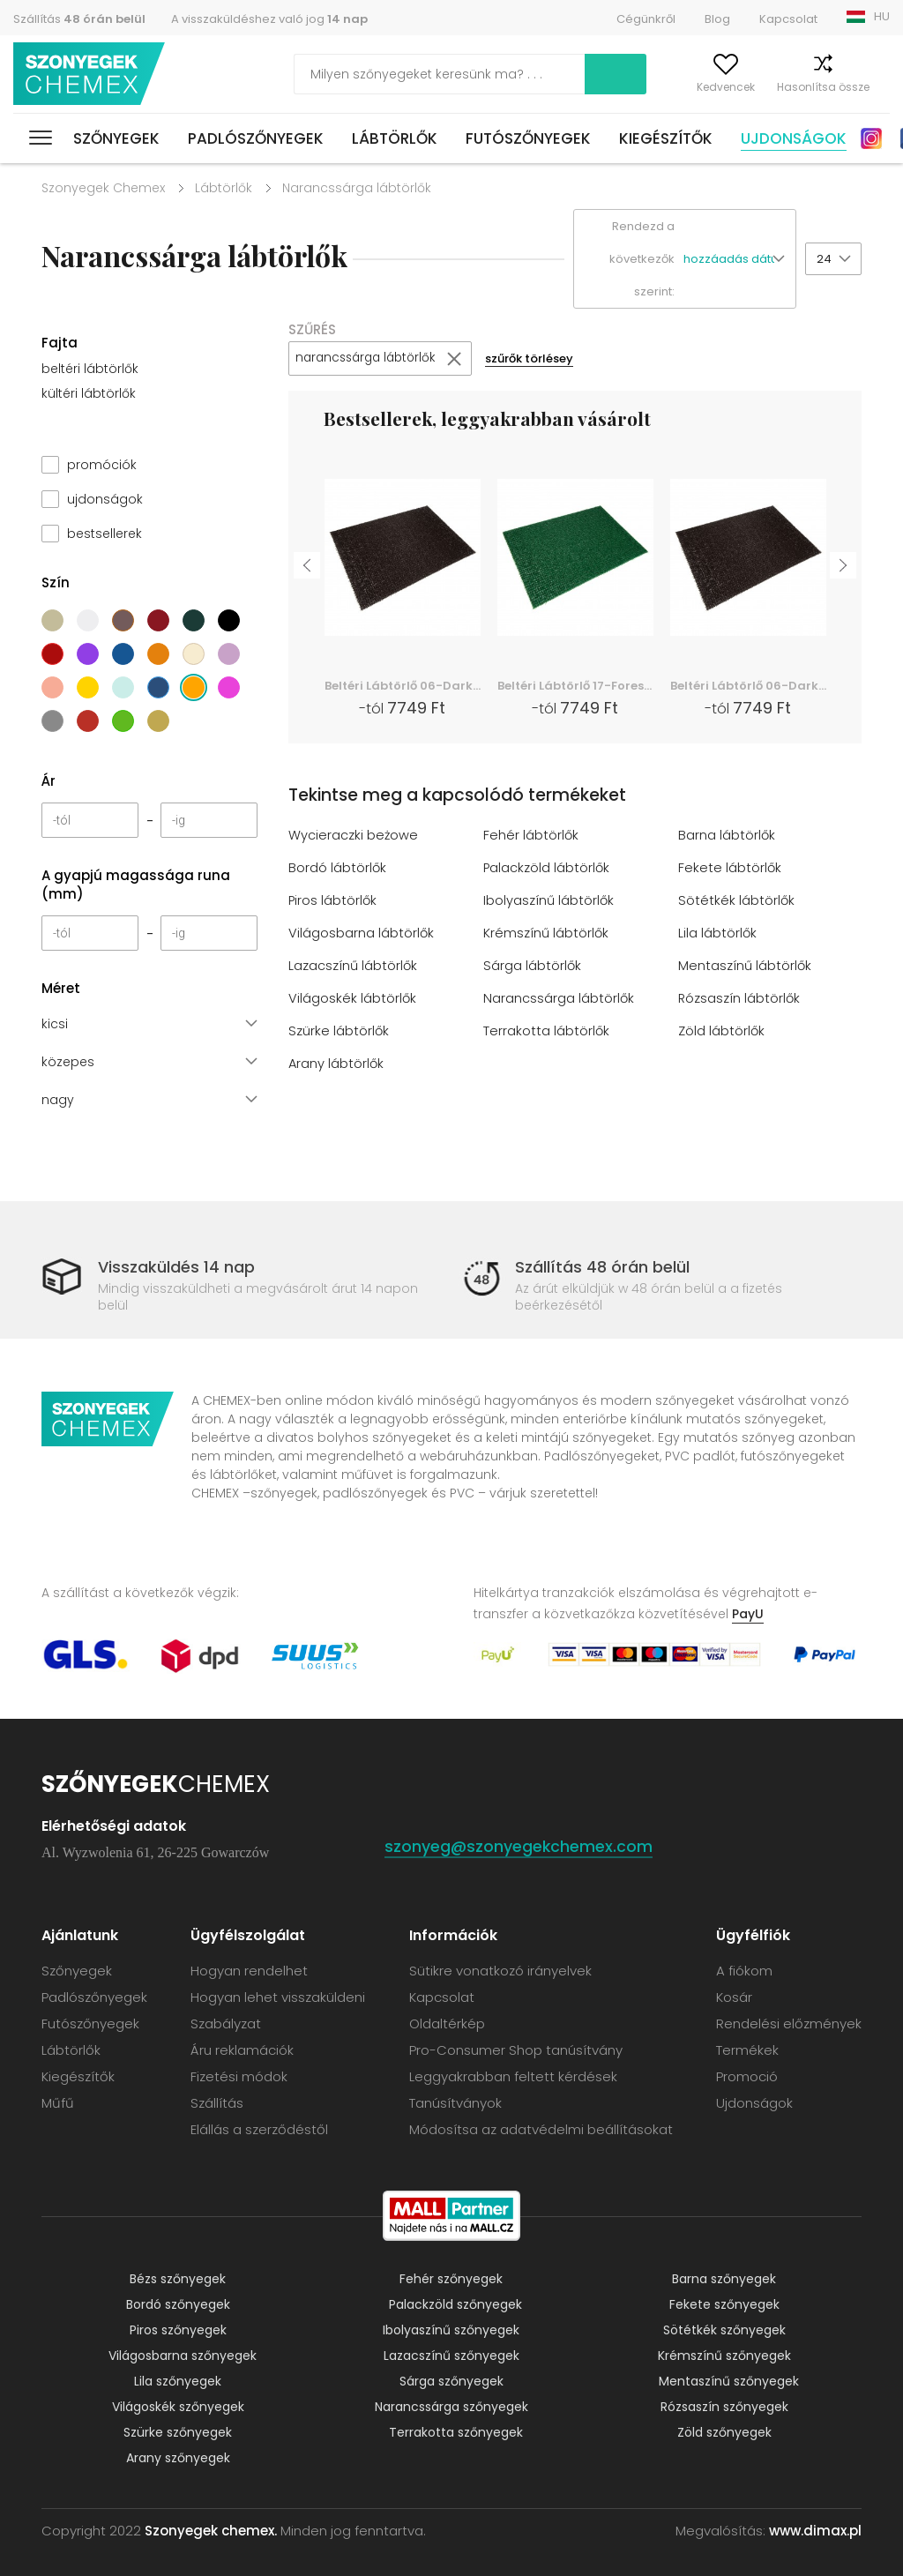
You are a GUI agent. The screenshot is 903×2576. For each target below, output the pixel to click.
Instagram (871, 138)
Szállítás (79, 19)
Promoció (747, 2076)
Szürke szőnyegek (177, 2432)
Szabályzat (225, 2023)
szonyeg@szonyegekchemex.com (518, 1846)
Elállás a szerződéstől (259, 2129)
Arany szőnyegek (178, 2458)
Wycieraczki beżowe (353, 835)
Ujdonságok (794, 138)
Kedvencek (693, 86)
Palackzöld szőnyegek (455, 2304)
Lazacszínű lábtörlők (353, 966)
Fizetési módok (238, 2076)
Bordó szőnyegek (178, 2304)
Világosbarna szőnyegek (182, 2355)
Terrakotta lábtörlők (546, 1031)
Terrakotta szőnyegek (456, 2432)
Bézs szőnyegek (178, 2279)
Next (843, 564)
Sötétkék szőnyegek (724, 2330)
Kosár (874, 86)
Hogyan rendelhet (249, 1970)
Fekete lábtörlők (730, 868)
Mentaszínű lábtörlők (745, 966)
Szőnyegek (116, 138)
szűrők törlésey (540, 359)
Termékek (747, 2050)
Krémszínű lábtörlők (546, 933)
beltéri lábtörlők (89, 369)
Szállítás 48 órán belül (602, 1267)
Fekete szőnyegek (724, 2304)
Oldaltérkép (447, 2023)
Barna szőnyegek (724, 2279)
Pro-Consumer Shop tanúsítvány (516, 2050)
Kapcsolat (788, 19)
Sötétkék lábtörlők (736, 901)
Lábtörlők (394, 138)
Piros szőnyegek (178, 2330)
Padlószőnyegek (256, 138)
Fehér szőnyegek (451, 2279)
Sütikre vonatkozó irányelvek (500, 1970)
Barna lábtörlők (727, 835)
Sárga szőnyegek (451, 2381)
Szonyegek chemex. (211, 2530)
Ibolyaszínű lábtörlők (549, 901)
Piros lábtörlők (333, 901)
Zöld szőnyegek (724, 2432)
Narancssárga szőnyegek (451, 2406)
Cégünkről (645, 19)
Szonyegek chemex (90, 74)
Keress (533, 74)
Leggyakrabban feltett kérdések (513, 2076)
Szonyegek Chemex (103, 188)
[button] (739, 259)
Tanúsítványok (455, 2103)
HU (882, 16)
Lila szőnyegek (177, 2381)
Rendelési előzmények (789, 2023)
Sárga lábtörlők (532, 966)
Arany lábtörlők (336, 1064)
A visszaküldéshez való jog (269, 19)
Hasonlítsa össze (790, 86)
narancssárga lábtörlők (369, 359)
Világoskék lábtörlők (352, 998)
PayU (748, 1614)
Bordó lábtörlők (337, 868)
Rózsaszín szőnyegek (724, 2406)
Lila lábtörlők (717, 933)
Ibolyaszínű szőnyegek (451, 2330)
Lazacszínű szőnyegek (451, 2355)
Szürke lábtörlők (339, 1031)
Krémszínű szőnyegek (724, 2355)
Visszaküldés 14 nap (176, 1267)
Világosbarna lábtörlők (361, 933)
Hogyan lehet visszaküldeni (277, 1997)
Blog (717, 19)
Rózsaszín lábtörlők (740, 998)
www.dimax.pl (815, 2530)
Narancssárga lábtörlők (559, 998)
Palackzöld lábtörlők (547, 868)
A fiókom (618, 86)
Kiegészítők (666, 138)
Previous (307, 564)
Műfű (57, 2103)
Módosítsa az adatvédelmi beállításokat (541, 2129)
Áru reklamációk (242, 2050)
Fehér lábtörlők (531, 835)
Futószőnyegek (528, 138)
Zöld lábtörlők (721, 1031)
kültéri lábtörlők (88, 393)
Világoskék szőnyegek (178, 2406)
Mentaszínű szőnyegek (729, 2381)
